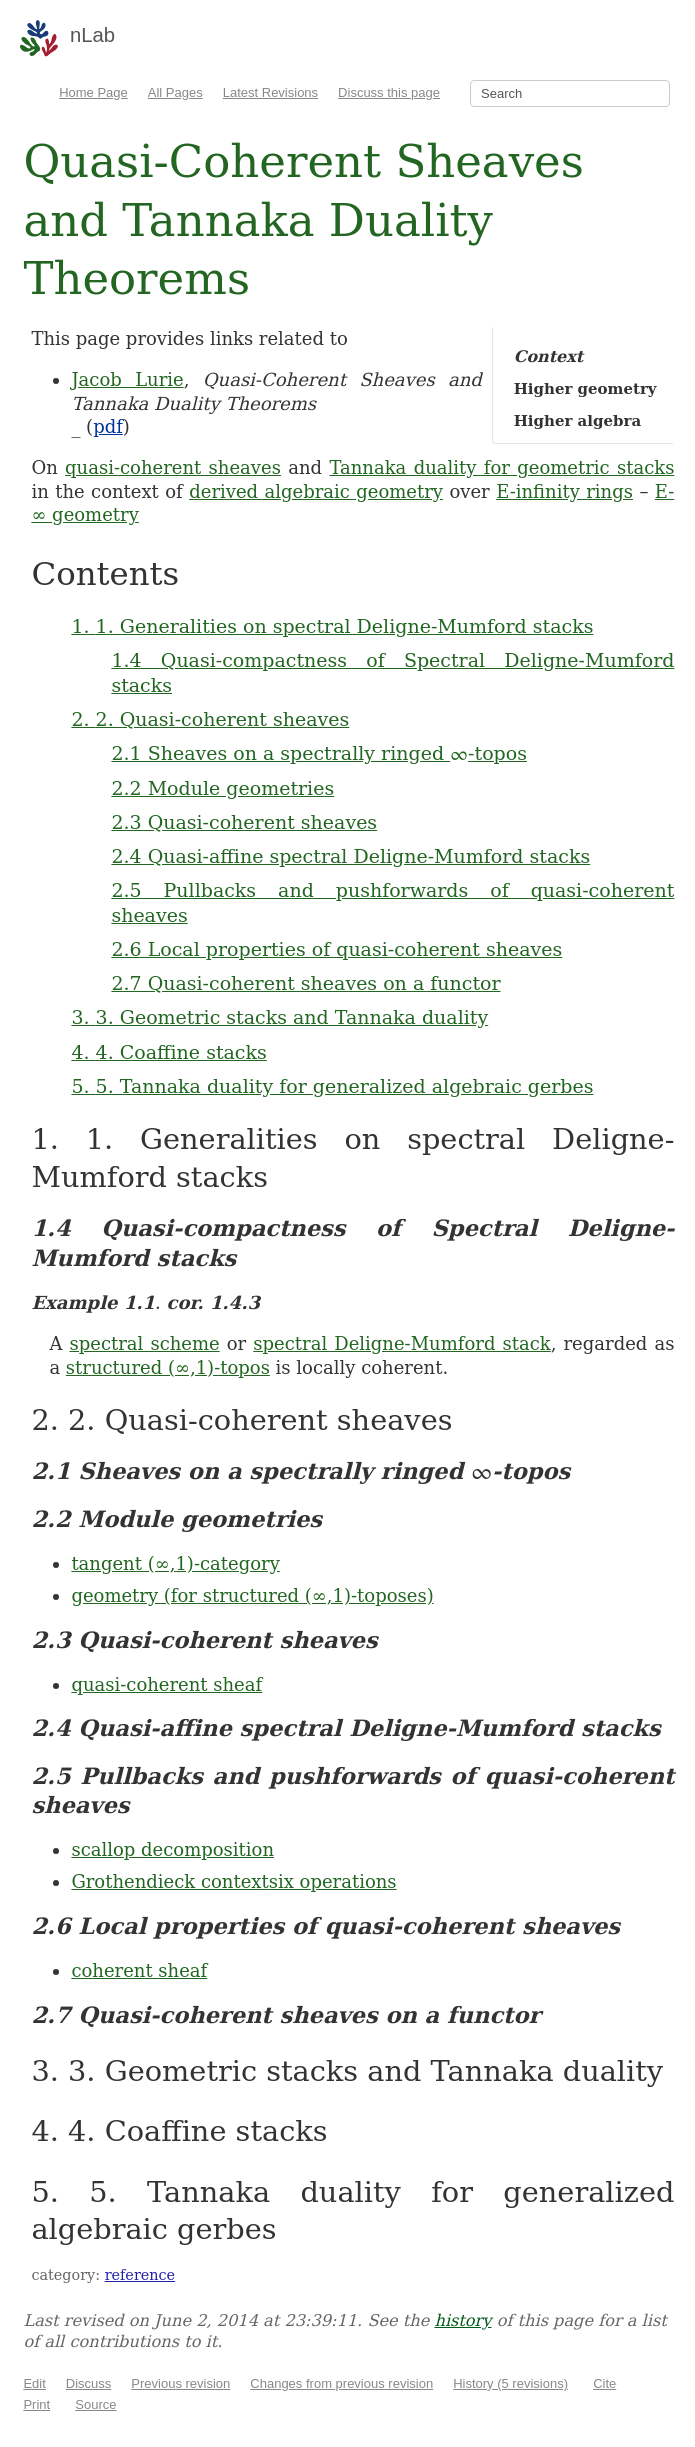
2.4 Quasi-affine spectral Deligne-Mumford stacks (350, 856)
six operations (333, 1881)
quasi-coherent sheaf (166, 1684)
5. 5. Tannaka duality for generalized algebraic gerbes (332, 1086)
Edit (34, 2383)
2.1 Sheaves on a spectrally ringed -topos (319, 753)
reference (140, 2275)
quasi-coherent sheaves (173, 467)
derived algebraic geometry (316, 491)
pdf (108, 426)
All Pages (175, 92)
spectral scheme (144, 1343)
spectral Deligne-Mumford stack (401, 1343)
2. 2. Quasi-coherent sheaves (210, 719)
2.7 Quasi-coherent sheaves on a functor (305, 983)
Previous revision (180, 2383)
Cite (604, 2383)
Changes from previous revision (341, 2383)
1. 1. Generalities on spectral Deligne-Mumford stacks (332, 626)
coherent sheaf (139, 1970)
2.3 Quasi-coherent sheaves (244, 822)
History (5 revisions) (510, 2383)
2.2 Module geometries (222, 788)
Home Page (93, 92)
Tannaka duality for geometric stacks (501, 467)
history (462, 2320)
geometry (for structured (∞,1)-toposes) (252, 1595)
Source (95, 2404)
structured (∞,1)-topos (168, 1367)
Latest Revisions (270, 92)
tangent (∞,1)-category (175, 1563)
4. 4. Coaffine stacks (168, 1052)
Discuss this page (389, 92)
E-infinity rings (564, 491)
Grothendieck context (169, 1881)
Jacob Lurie (127, 379)
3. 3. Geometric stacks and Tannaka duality (279, 1017)
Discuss (89, 2383)
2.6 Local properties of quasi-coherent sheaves (336, 949)
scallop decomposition (172, 1849)
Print (36, 2404)
